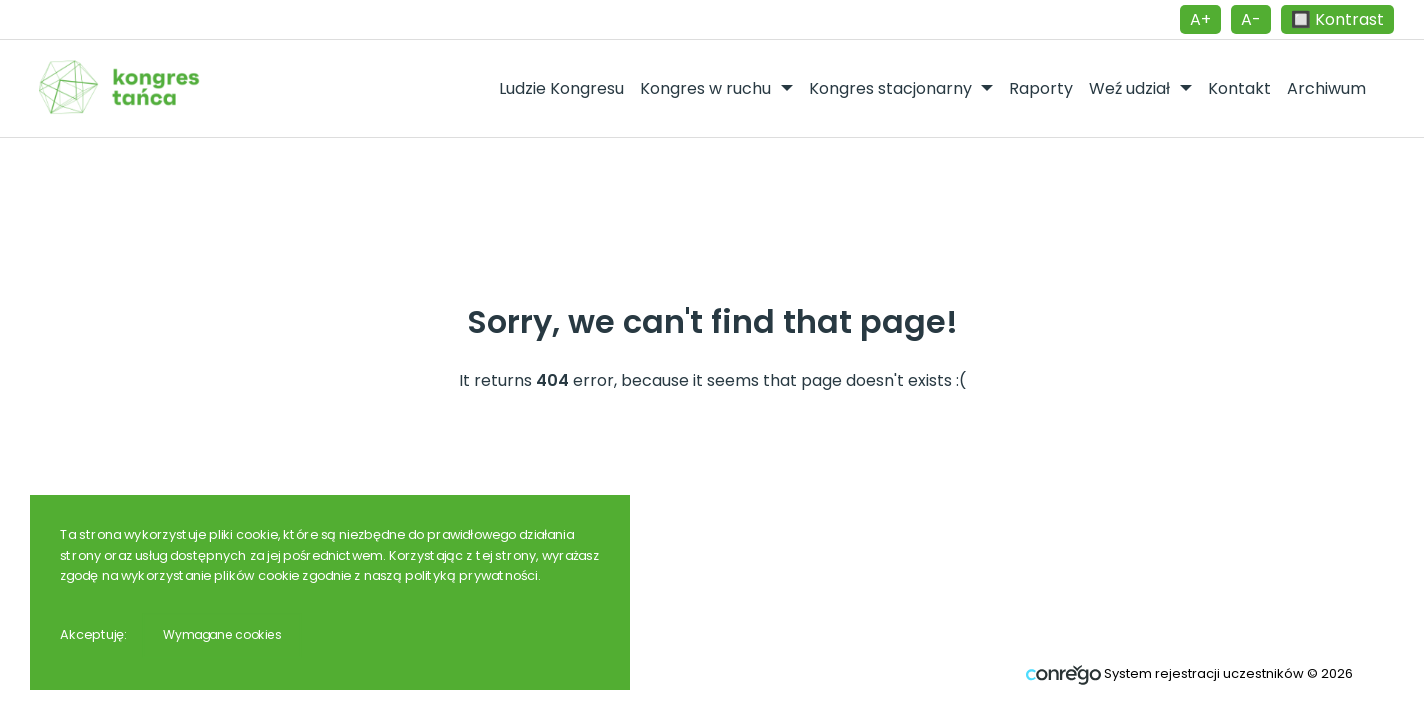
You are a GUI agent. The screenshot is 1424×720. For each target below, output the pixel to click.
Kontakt (1239, 88)
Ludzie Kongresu (561, 88)
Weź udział (1131, 88)
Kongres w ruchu (707, 88)
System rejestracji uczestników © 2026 (1189, 673)
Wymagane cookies (222, 634)
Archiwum (1326, 88)
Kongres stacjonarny (892, 88)
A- (1251, 19)
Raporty (1041, 88)
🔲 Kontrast (1337, 19)
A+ (1200, 19)
